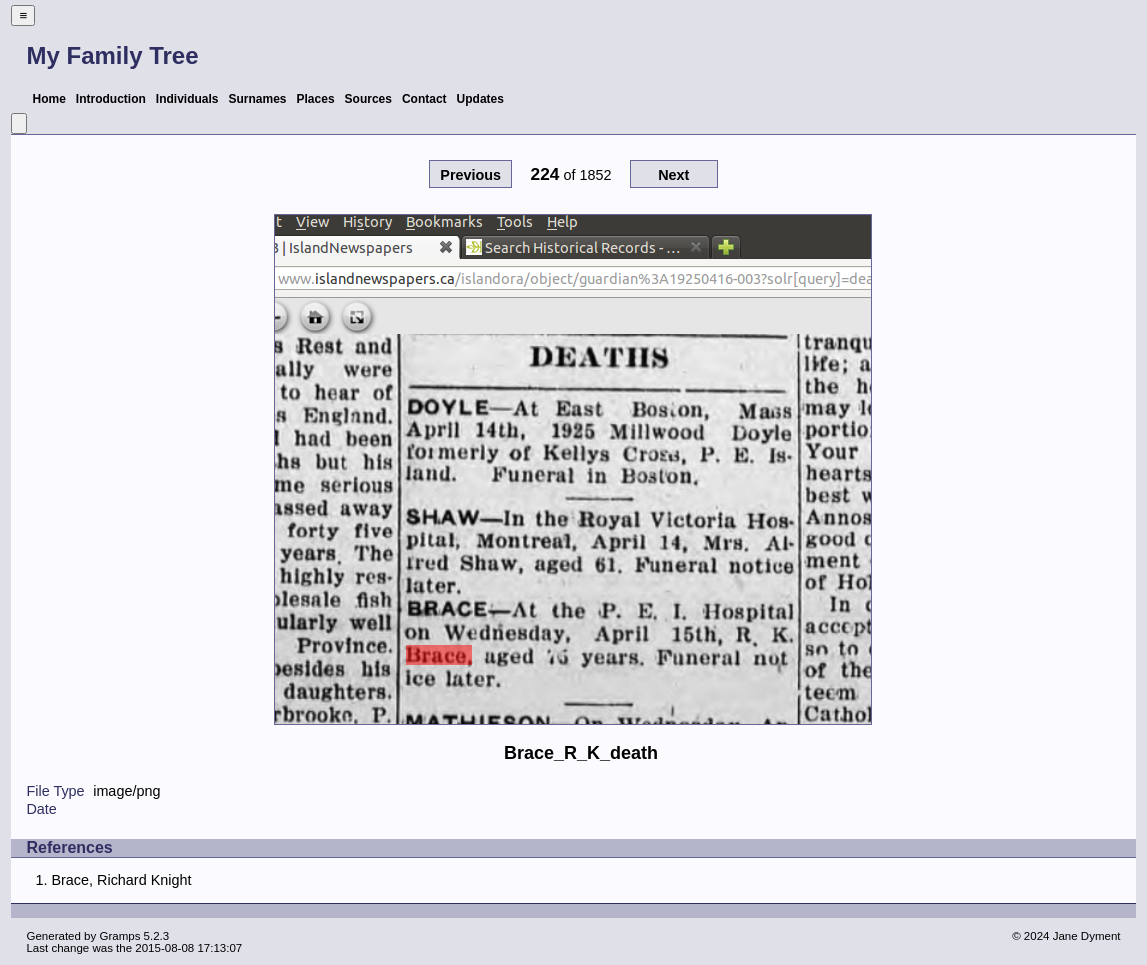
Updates (480, 99)
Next (673, 175)
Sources (368, 99)
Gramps (119, 936)
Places (316, 99)
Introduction (111, 99)
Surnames (257, 99)
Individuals (187, 99)
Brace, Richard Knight (121, 880)
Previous (470, 175)
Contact (424, 99)
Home (48, 99)
